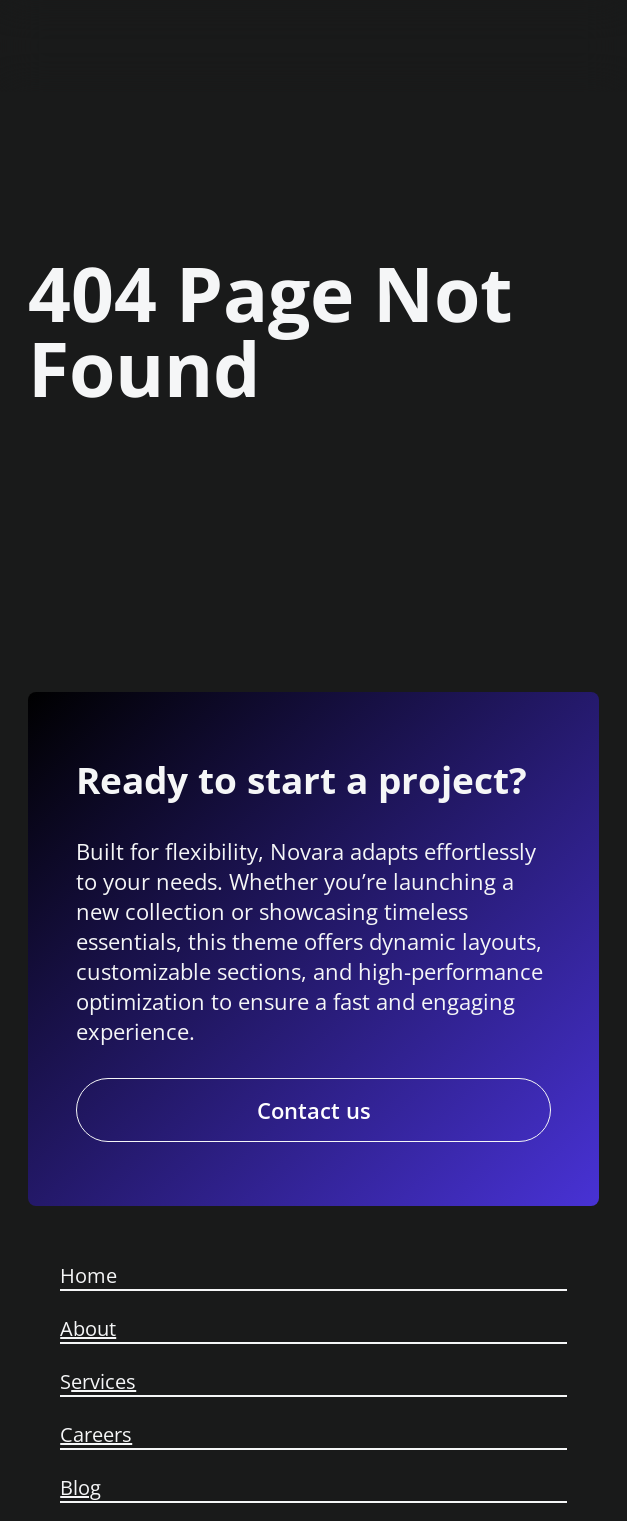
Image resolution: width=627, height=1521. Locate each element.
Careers (96, 1434)
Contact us (314, 1110)
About (88, 1328)
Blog (80, 1487)
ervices (103, 1381)
